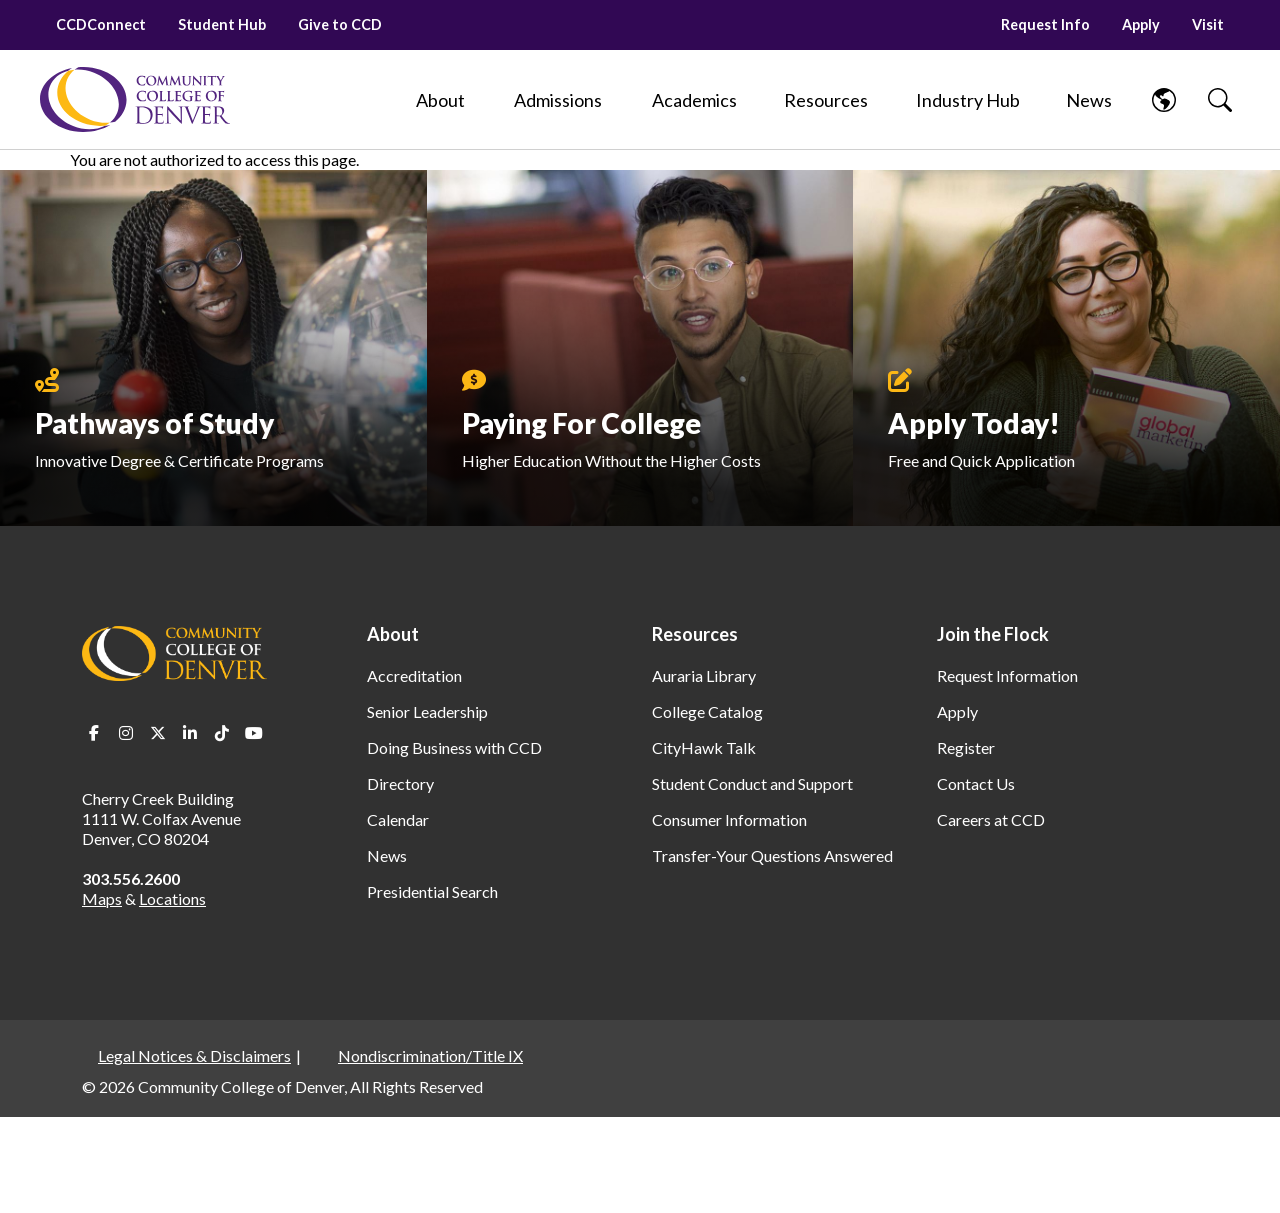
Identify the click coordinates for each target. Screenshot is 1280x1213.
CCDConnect (101, 24)
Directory (400, 783)
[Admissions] (558, 100)
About (393, 634)
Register (966, 747)
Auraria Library (704, 675)
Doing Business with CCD (454, 747)
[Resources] (826, 100)
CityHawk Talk (704, 747)
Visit (1208, 24)
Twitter (158, 733)
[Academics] (694, 100)
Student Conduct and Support (752, 783)
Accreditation (414, 675)
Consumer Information (729, 819)
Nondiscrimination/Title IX (430, 1055)
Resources (695, 634)
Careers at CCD (991, 819)
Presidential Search (432, 891)
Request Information (1007, 675)
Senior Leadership (427, 711)
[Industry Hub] (967, 100)
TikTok (222, 733)
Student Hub (222, 24)
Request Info (1045, 24)
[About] (440, 100)
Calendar (398, 819)
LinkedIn (190, 733)
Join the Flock (993, 634)
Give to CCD (340, 24)
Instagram (126, 733)
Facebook (94, 733)
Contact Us (976, 783)
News (387, 855)
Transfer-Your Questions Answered (772, 855)
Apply (1141, 24)
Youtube (254, 733)
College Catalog (707, 711)
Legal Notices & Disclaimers (194, 1055)
